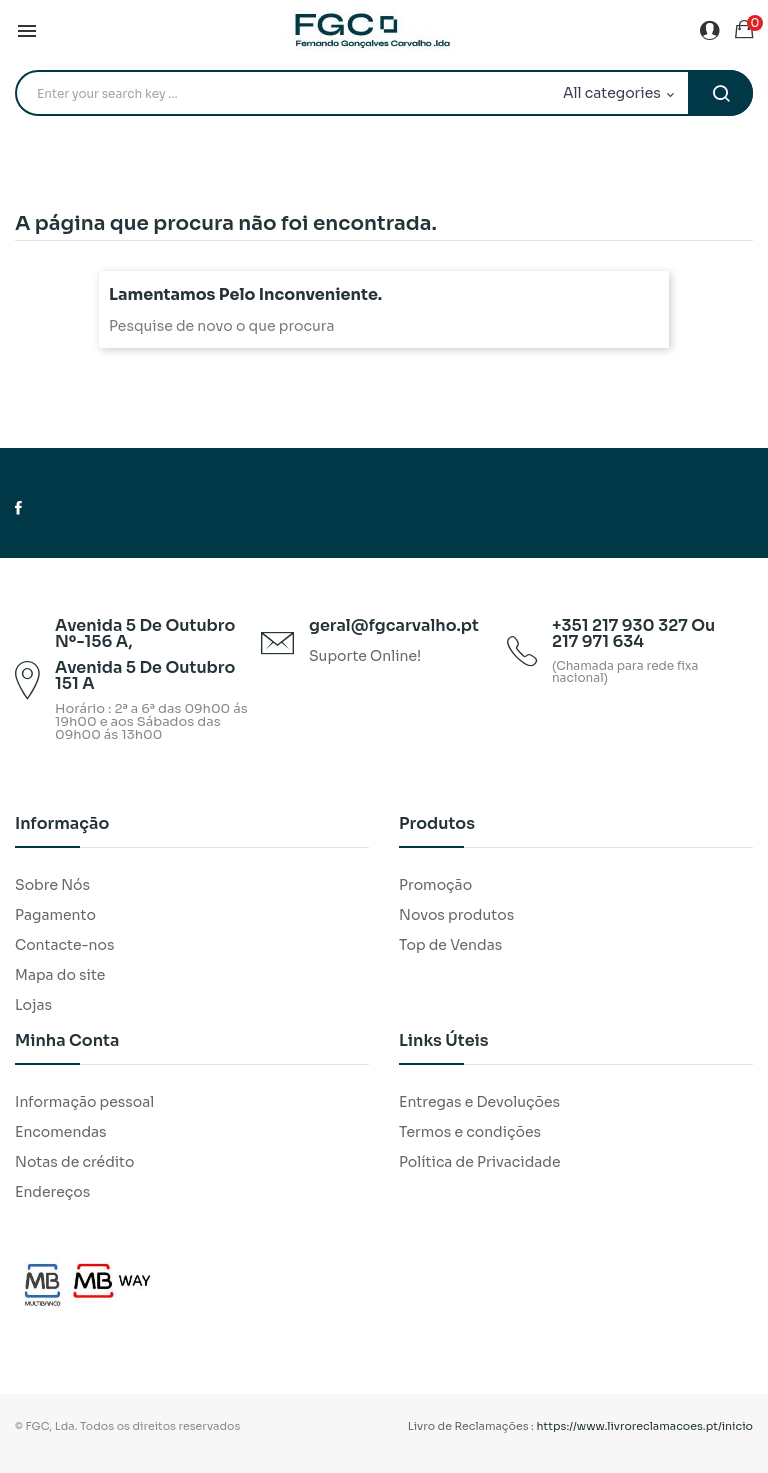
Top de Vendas (450, 945)
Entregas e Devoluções (479, 1102)
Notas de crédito (74, 1162)
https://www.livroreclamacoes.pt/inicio (645, 1426)
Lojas (33, 1005)
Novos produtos (456, 915)
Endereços (52, 1192)
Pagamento (55, 915)
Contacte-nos (64, 945)
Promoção (435, 885)
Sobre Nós (52, 885)
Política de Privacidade (480, 1162)
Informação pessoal (84, 1102)
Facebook (18, 508)
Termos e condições (470, 1132)
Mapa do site (60, 975)
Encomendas (61, 1132)
